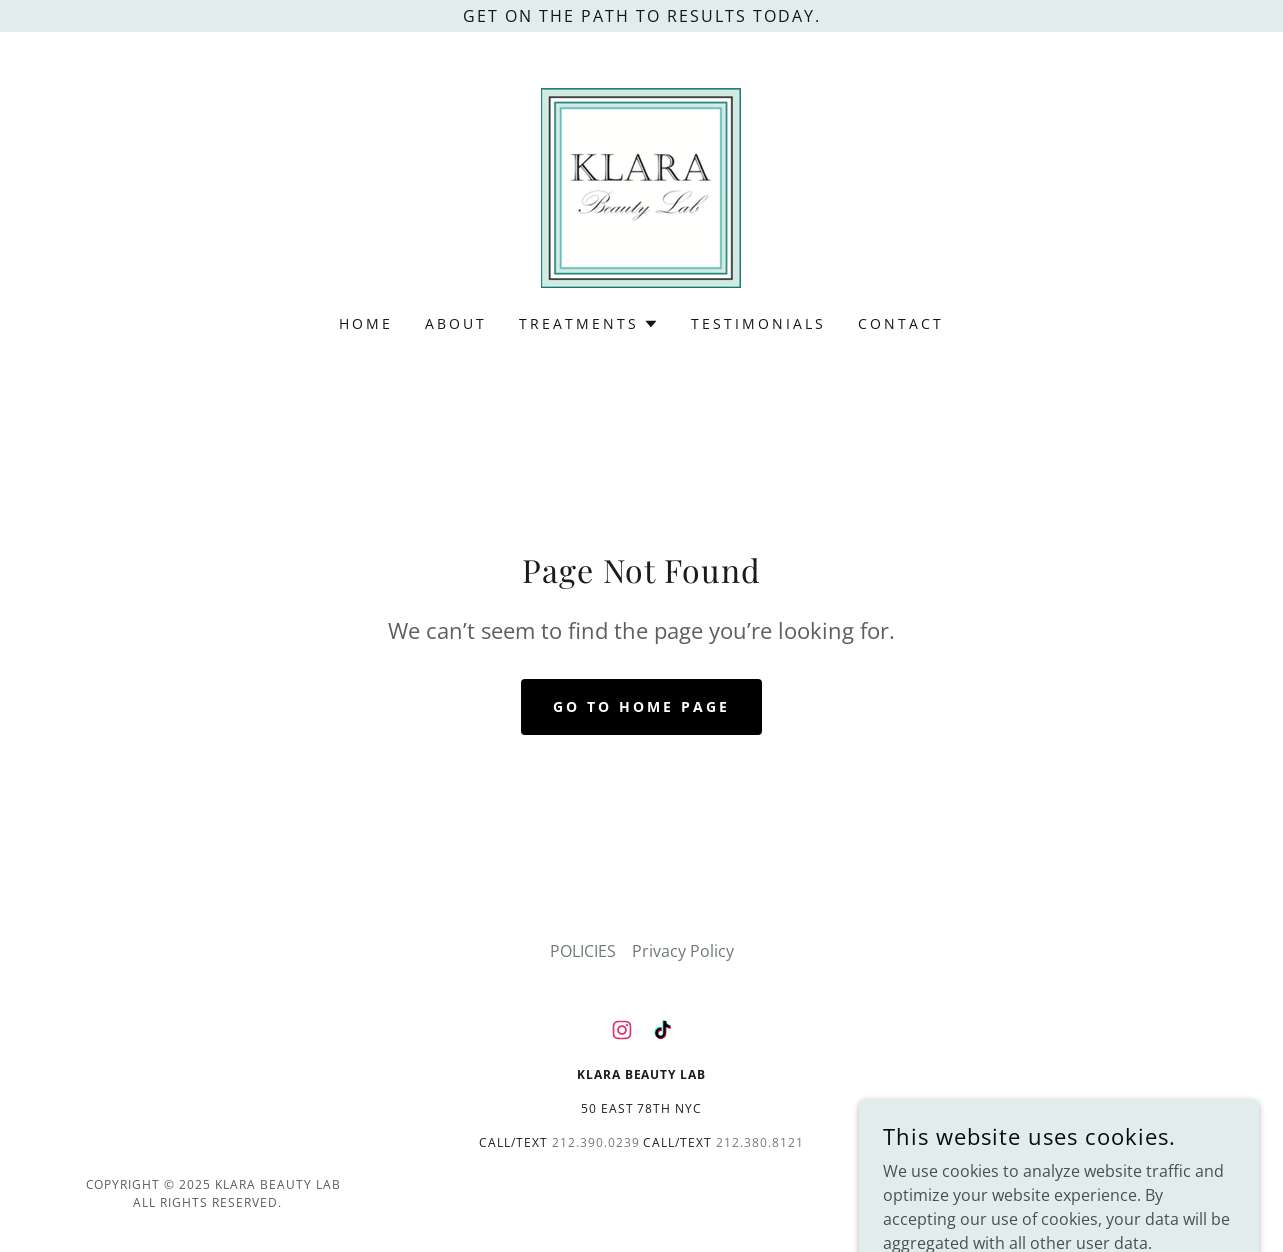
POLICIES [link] (583, 951)
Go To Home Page (641, 706)
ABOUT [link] (456, 323)
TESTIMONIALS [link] (758, 323)
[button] (589, 324)
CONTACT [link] (901, 323)
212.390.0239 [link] (596, 1142)
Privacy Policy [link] (683, 951)
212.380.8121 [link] (760, 1142)
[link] (641, 186)
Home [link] (366, 323)
